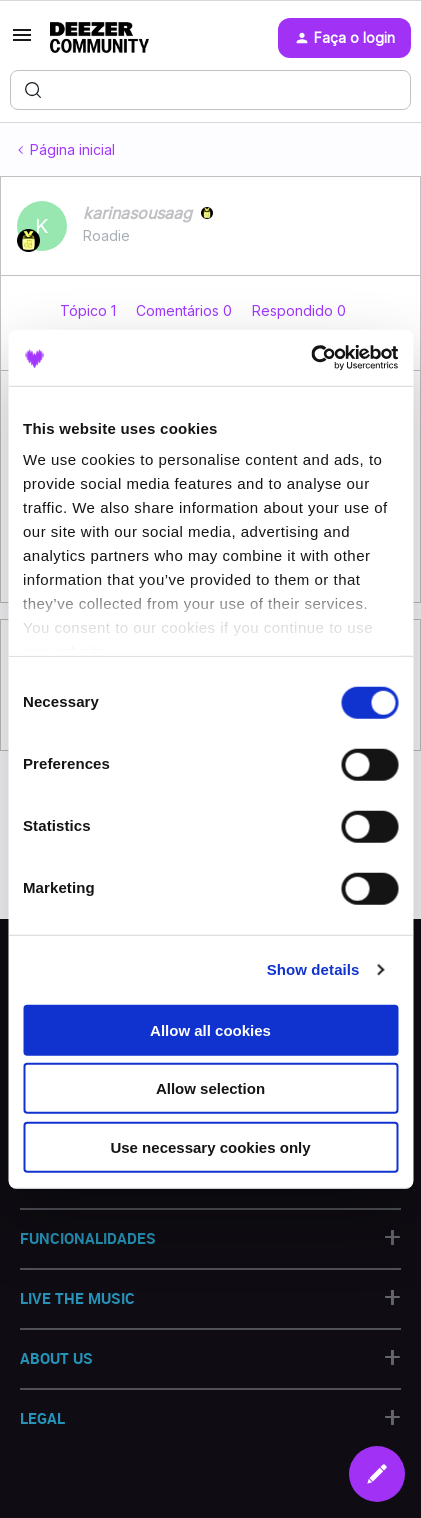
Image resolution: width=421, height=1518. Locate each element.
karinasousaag (137, 213)
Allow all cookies (210, 1029)
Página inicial (72, 149)
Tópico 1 (90, 310)
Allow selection (210, 1088)
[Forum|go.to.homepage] (99, 38)
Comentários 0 (186, 310)
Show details (313, 969)
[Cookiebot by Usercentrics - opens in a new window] (310, 358)
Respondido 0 (299, 310)
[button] (22, 41)
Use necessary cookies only (210, 1146)
